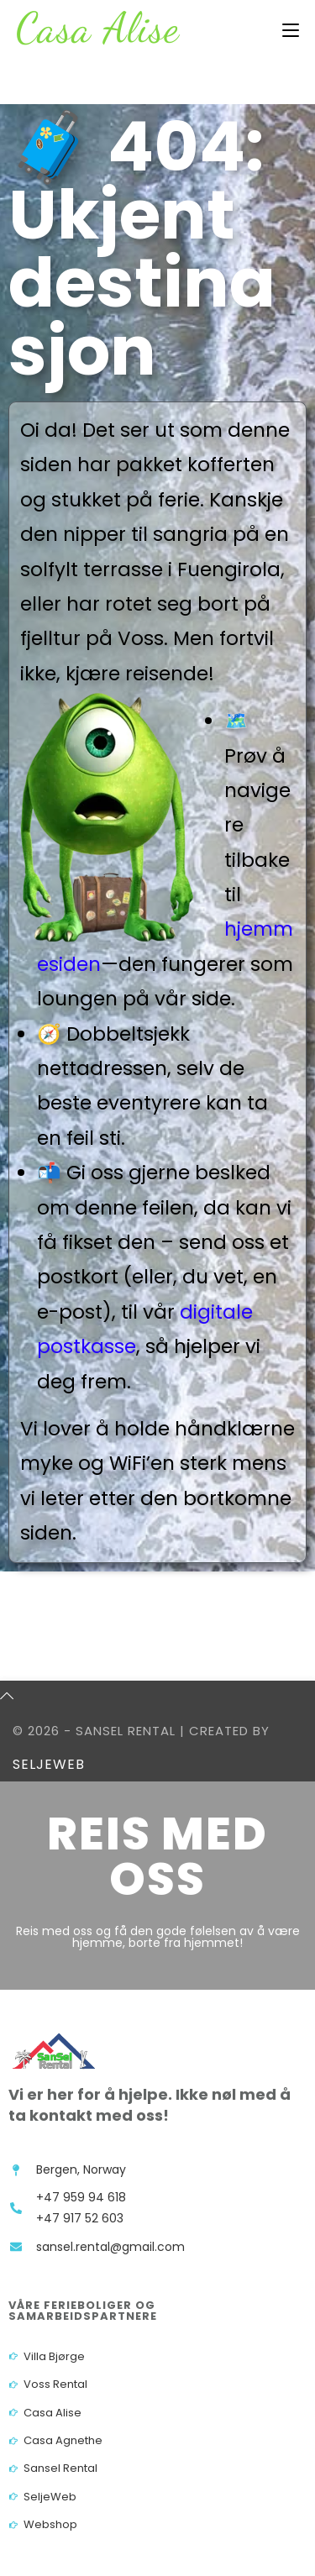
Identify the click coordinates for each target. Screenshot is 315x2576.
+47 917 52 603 (79, 2218)
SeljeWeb (49, 1764)
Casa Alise (98, 28)
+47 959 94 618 (81, 2197)
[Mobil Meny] (290, 31)
